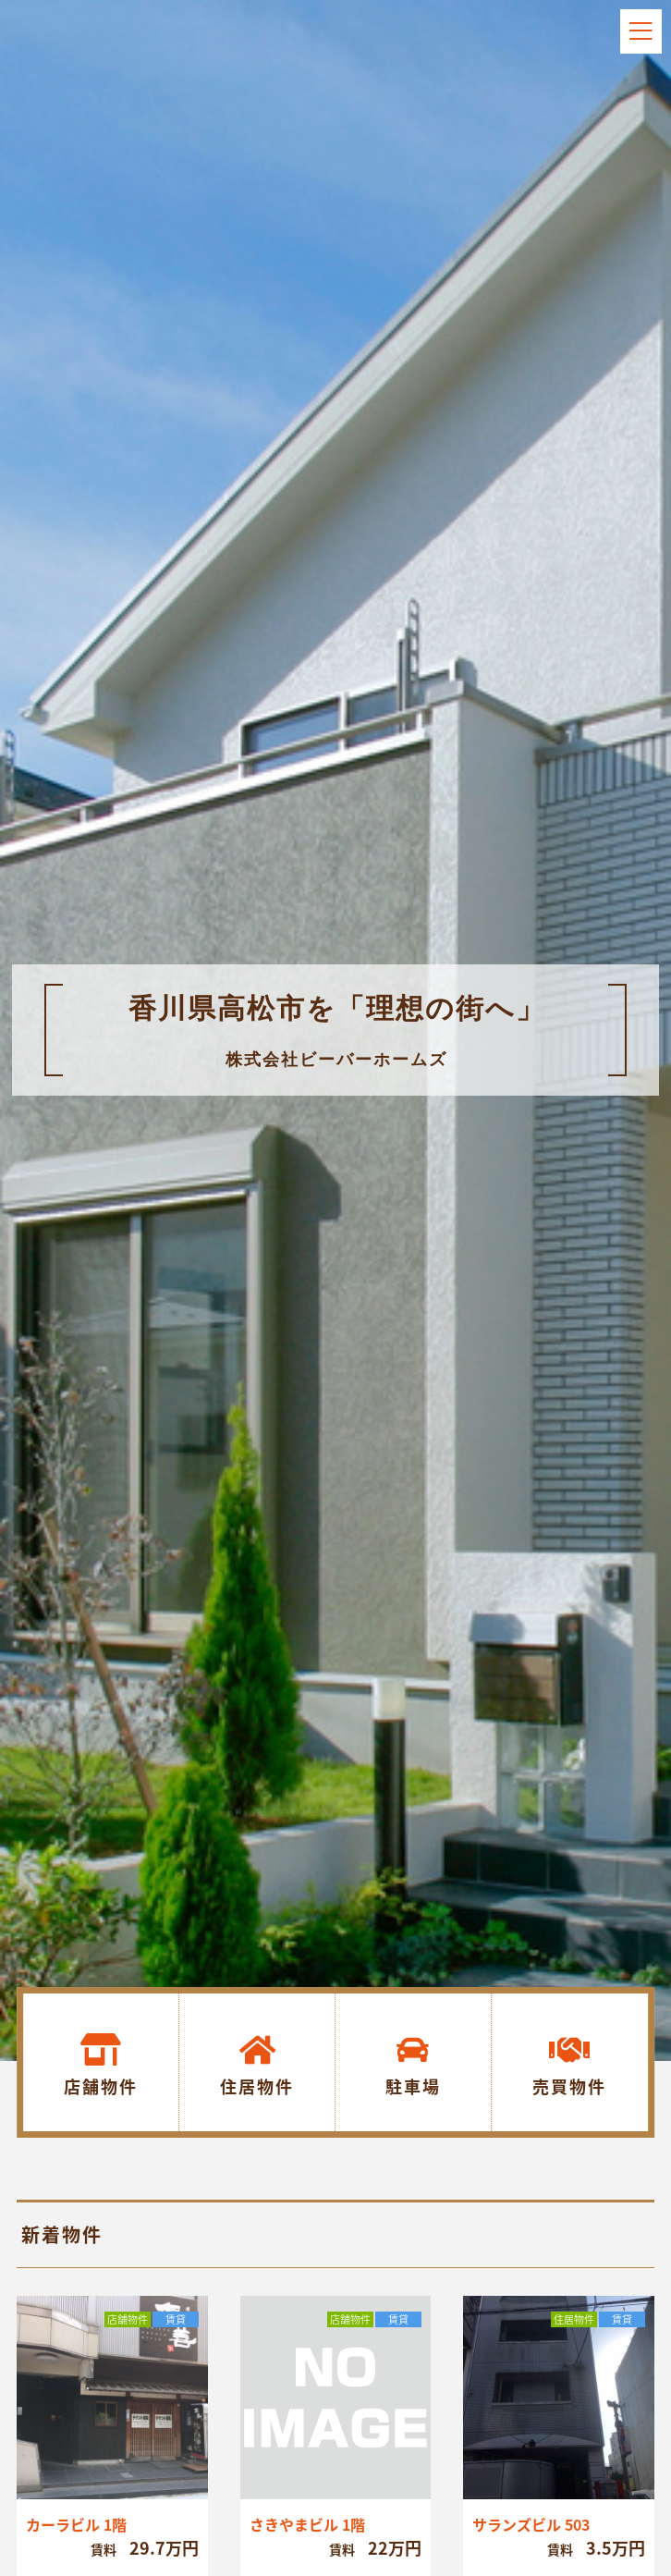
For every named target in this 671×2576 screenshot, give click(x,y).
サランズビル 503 (531, 2524)
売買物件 (569, 2086)
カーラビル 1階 (76, 2524)
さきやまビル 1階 (307, 2524)
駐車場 (413, 2086)
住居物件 (257, 2086)
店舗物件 (101, 2086)
